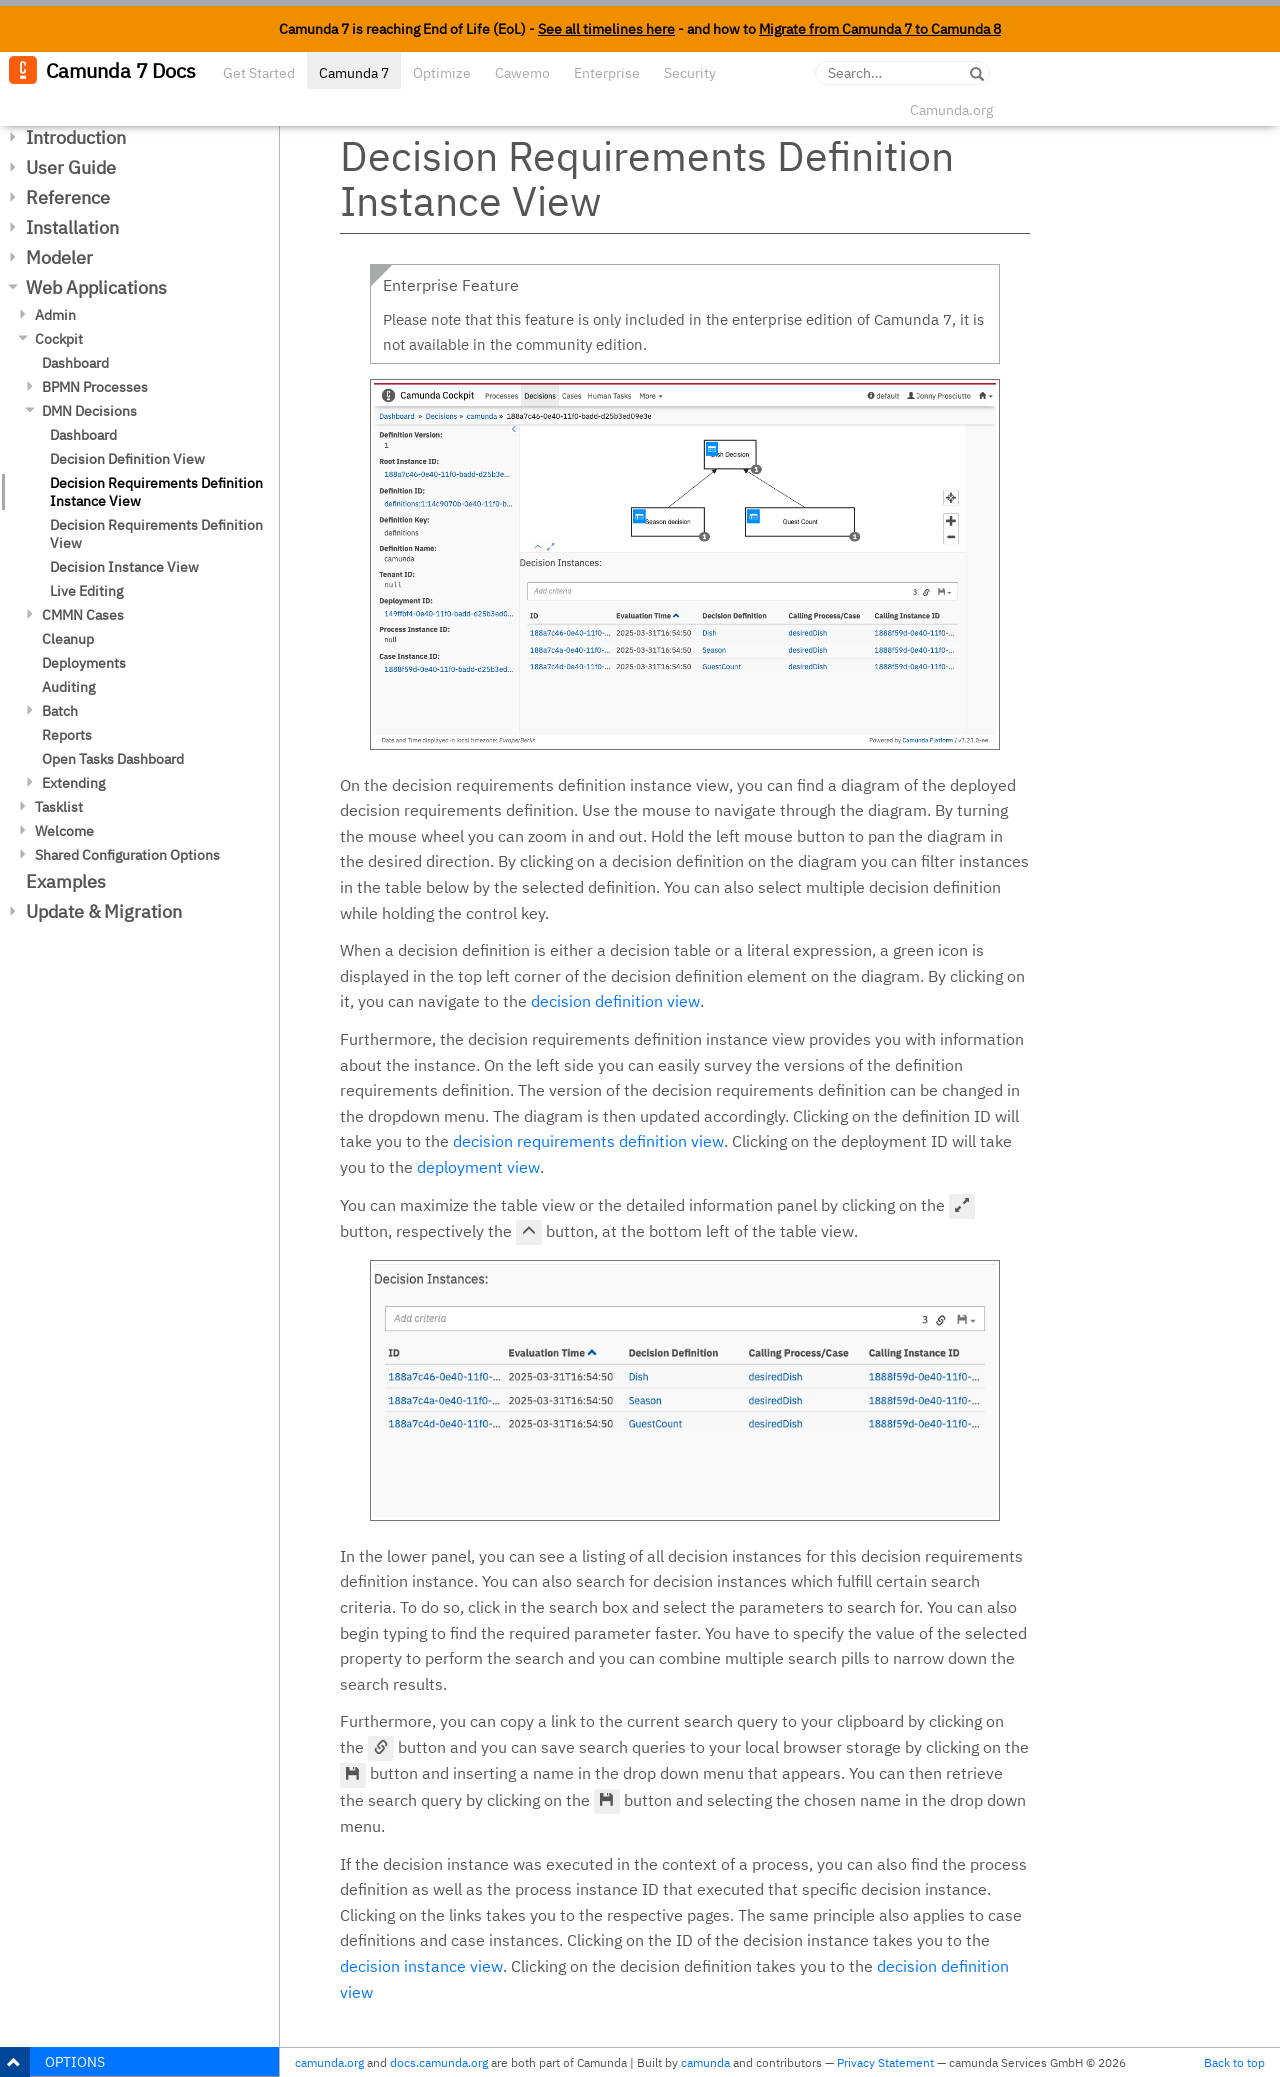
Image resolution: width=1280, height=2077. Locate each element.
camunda (705, 2062)
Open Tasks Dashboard (113, 759)
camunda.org (329, 2062)
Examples (66, 881)
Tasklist (59, 807)
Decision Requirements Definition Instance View (156, 492)
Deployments (84, 663)
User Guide (71, 167)
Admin (55, 315)
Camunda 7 (354, 73)
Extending (73, 783)
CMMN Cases (83, 615)
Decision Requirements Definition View (156, 534)
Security (690, 73)
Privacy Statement (885, 2062)
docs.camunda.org (439, 2062)
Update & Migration (104, 911)
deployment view (478, 1167)
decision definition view (615, 1001)
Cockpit (59, 339)
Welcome (64, 831)
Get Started (259, 73)
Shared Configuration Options (127, 855)
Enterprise (607, 73)
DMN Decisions (89, 411)
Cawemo (522, 73)
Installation (72, 227)
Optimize (442, 73)
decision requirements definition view (588, 1141)
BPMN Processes (95, 387)
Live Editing (86, 591)
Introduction (76, 137)
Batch (60, 711)
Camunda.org (951, 110)
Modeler (59, 257)
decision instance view (421, 1966)
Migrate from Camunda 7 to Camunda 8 (880, 29)
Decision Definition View (127, 459)
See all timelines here (606, 29)
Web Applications (96, 287)
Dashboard (75, 363)
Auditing (68, 687)
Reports (67, 735)
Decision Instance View (124, 567)
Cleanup (68, 639)
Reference (68, 197)
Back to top (1234, 2062)
